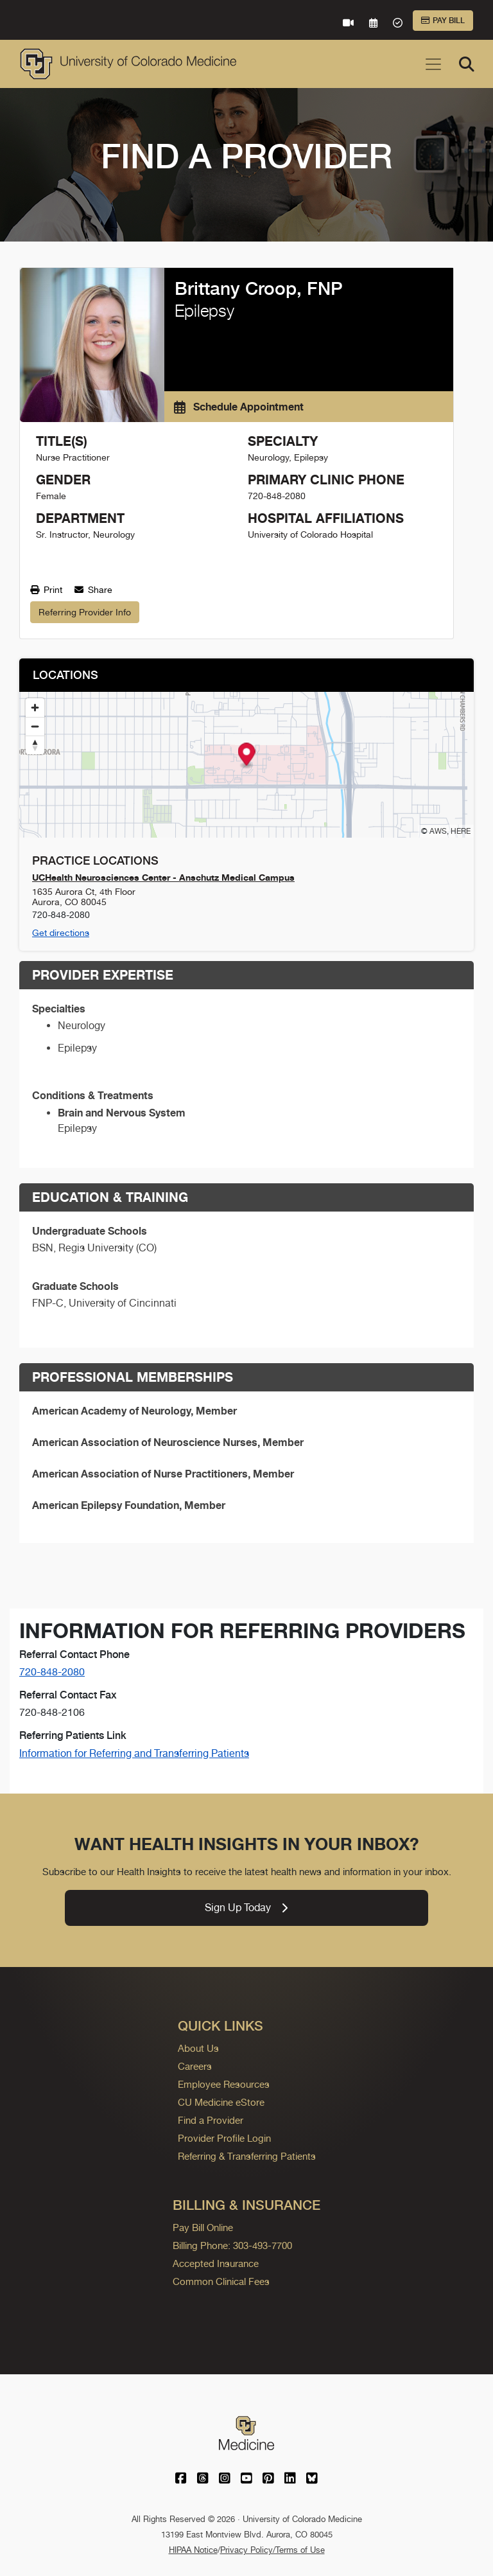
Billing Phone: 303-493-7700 (232, 2245)
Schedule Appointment (239, 406)
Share (93, 590)
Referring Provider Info (85, 612)
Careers (195, 2066)
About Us (198, 2048)
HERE (461, 831)
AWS (438, 831)
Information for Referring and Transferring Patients (134, 1753)
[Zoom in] (35, 707)
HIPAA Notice (193, 2550)
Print (46, 590)
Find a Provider (210, 2120)
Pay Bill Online (203, 2227)
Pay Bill (443, 20)
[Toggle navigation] (433, 64)
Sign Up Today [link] (246, 1907)
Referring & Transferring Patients (247, 2156)
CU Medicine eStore (221, 2102)
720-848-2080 (52, 1672)
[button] (246, 756)
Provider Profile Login (224, 2138)
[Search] (467, 64)
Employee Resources (224, 2084)
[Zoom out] (35, 726)
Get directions (60, 933)
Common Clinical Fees (221, 2281)
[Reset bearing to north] (35, 745)
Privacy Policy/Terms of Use (272, 2550)
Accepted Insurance (216, 2263)
